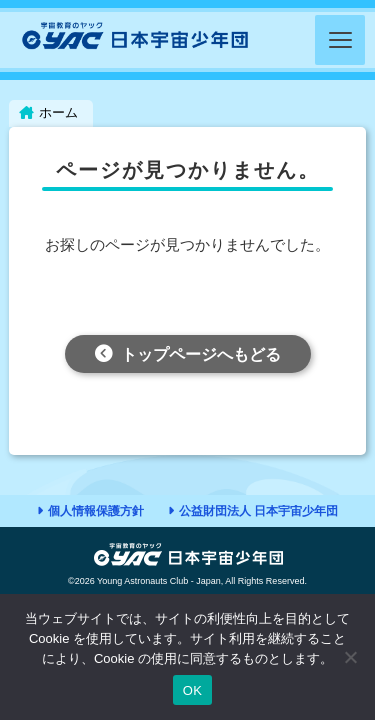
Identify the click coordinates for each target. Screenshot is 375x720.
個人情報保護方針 (96, 511)
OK (192, 690)
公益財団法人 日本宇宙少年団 (258, 511)
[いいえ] (350, 657)
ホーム (58, 112)
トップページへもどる (201, 354)
